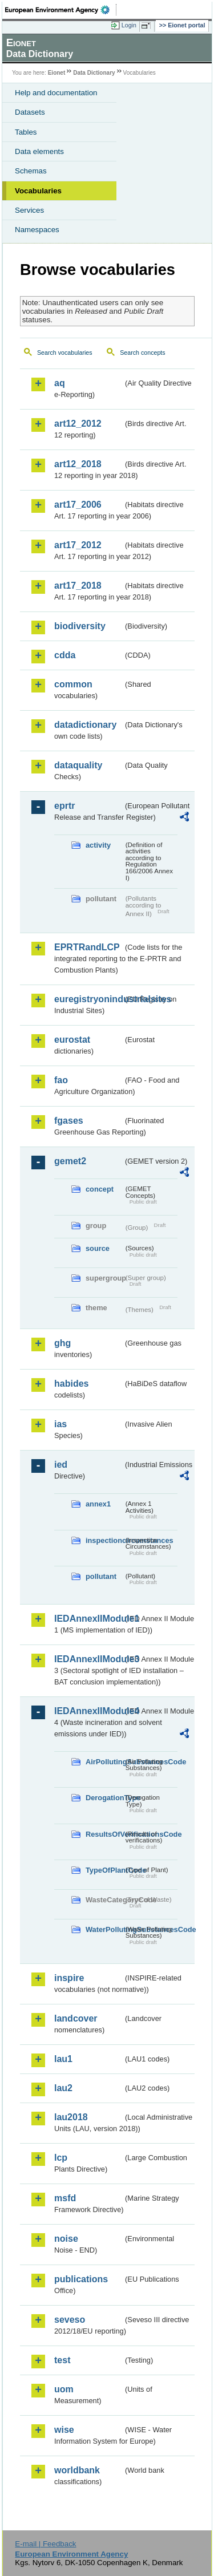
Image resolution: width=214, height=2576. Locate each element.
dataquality (78, 765)
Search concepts (142, 352)
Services (29, 210)
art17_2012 (78, 545)
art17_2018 (78, 585)
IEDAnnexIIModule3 (88, 1659)
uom (64, 2389)
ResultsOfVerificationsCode (104, 1834)
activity (98, 845)
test (62, 2360)
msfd (65, 2198)
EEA (60, 9)
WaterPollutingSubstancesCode (104, 1929)
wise (64, 2430)
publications (81, 2279)
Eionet (57, 73)
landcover (76, 2018)
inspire (69, 1978)
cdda (64, 655)
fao (61, 1080)
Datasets (30, 112)
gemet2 (70, 1161)
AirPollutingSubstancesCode (104, 1761)
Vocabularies (38, 191)
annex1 (98, 1504)
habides (71, 1383)
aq (59, 383)
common (73, 684)
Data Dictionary (94, 73)
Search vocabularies (64, 352)
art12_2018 (78, 464)
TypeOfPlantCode (104, 1870)
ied (60, 1464)
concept (100, 1189)
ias (60, 1424)
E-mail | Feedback (45, 2543)
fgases (68, 1120)
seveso (69, 2319)
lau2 (63, 2088)
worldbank (77, 2470)
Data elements (39, 151)
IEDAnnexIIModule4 (88, 1711)
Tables (26, 132)
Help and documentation (56, 92)
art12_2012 (78, 423)
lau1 (63, 2059)
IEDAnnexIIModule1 (88, 1618)
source (98, 1248)
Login (129, 25)
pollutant (101, 1576)
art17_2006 (78, 504)
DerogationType (104, 1797)
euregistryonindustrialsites (88, 999)
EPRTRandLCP (87, 947)
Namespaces (37, 229)
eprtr (64, 806)
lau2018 (71, 2117)
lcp (60, 2157)
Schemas (31, 171)
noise (66, 2238)
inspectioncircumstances (104, 1540)
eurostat (72, 1039)
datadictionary (85, 725)
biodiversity (80, 626)
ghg (62, 1343)
